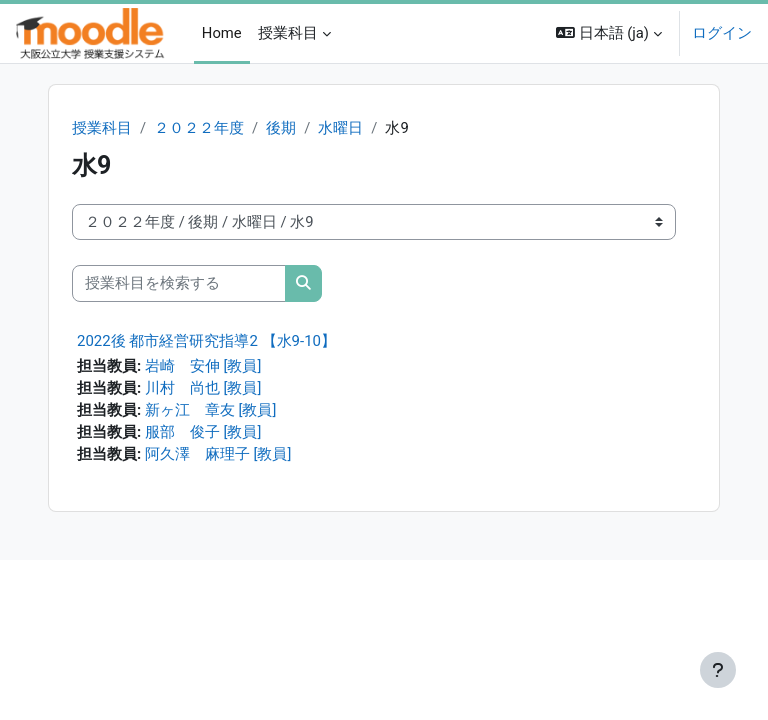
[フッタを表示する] (718, 670)
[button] (609, 33)
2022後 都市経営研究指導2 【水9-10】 (206, 341)
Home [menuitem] (222, 33)
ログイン (722, 33)
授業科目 (102, 128)
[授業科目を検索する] (179, 283)
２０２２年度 (199, 128)
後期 (281, 128)
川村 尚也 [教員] (203, 388)
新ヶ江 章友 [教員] (211, 410)
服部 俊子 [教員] (203, 432)
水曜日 (340, 128)
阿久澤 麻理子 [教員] (218, 454)
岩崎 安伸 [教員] (203, 366)
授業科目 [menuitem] (288, 33)
